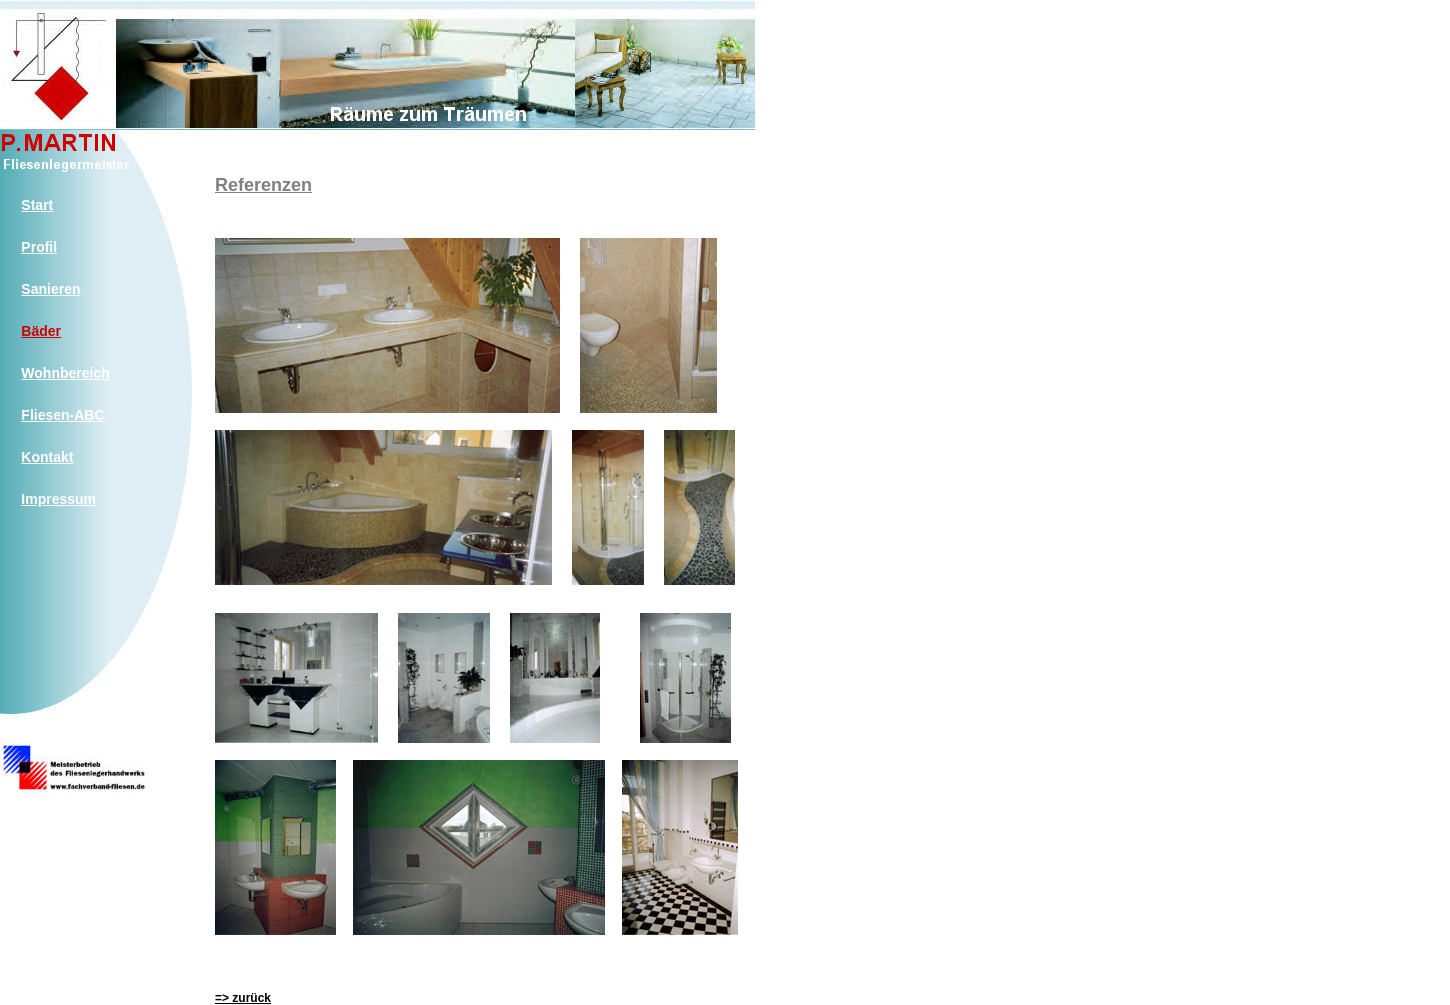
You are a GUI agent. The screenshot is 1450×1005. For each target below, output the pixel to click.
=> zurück (243, 998)
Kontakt (47, 457)
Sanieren (50, 289)
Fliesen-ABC (62, 415)
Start (37, 205)
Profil (39, 247)
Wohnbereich (65, 373)
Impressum (58, 499)
